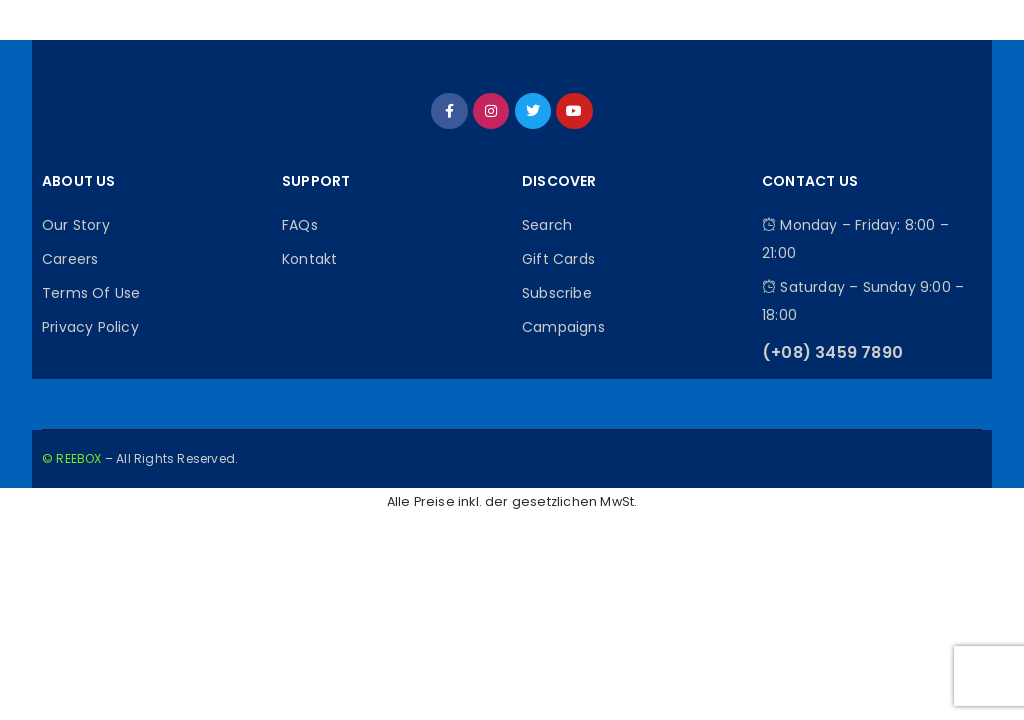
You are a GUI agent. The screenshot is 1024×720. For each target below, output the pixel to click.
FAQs (300, 225)
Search (547, 225)
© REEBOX (72, 458)
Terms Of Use (91, 293)
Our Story (76, 225)
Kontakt (309, 259)
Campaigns (563, 327)
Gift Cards (558, 259)
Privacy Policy (90, 327)
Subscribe (557, 293)
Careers (70, 259)
